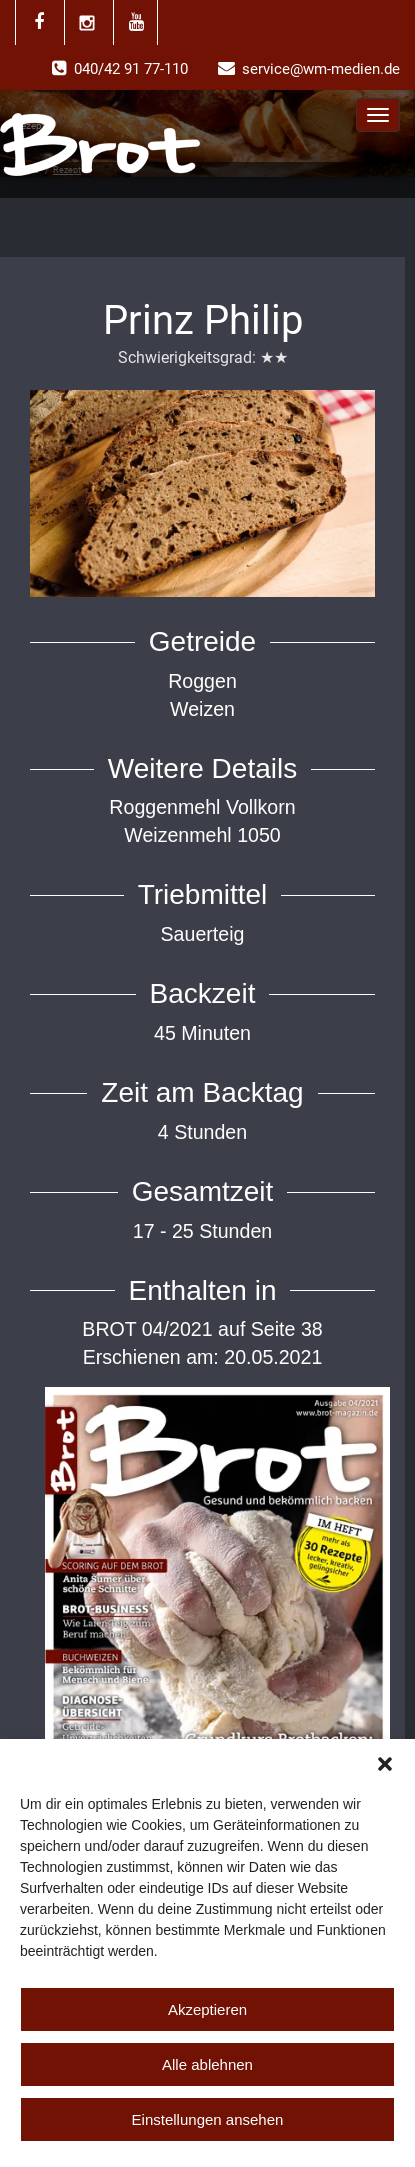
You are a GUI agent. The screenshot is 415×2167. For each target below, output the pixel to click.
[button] (385, 1764)
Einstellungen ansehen (208, 2119)
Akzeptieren (207, 2009)
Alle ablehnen (207, 2064)
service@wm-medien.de (321, 69)
